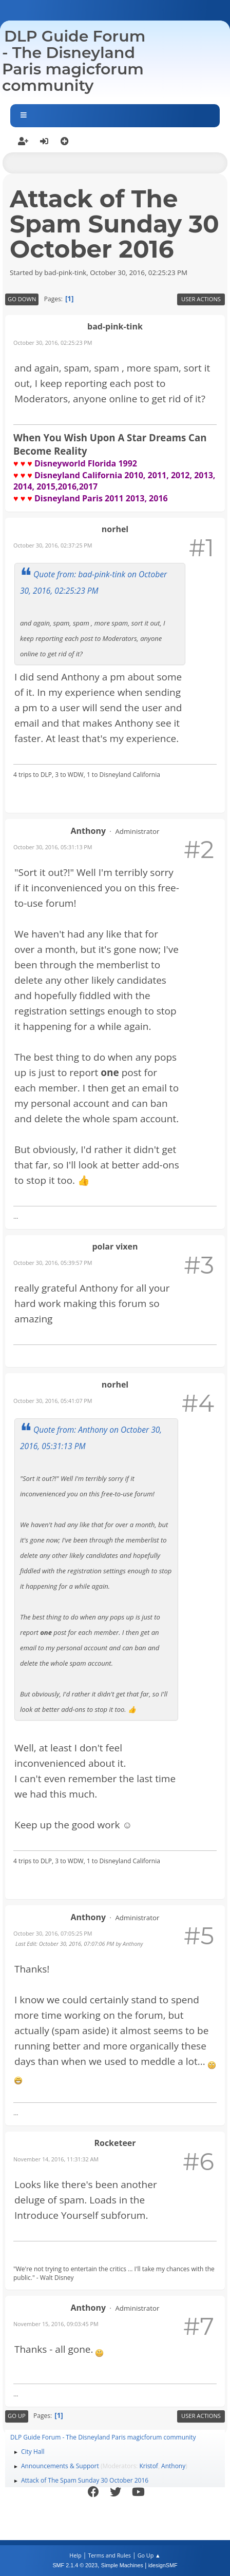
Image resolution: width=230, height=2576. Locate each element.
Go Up (17, 2415)
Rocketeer (115, 2143)
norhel (115, 529)
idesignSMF (163, 2565)
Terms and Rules (109, 2555)
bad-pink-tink (115, 326)
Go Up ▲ (149, 2555)
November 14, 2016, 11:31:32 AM (56, 2159)
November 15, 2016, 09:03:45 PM (56, 2324)
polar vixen (115, 1246)
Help (75, 2555)
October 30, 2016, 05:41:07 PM (52, 1400)
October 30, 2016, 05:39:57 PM (52, 1262)
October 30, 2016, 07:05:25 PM (52, 1933)
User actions (201, 299)
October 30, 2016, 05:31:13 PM (52, 847)
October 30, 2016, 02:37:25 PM (52, 545)
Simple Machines (122, 2565)
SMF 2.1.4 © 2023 (75, 2565)
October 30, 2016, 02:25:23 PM (52, 342)
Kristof (148, 2466)
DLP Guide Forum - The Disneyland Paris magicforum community (73, 61)
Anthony (88, 830)
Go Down (22, 299)
